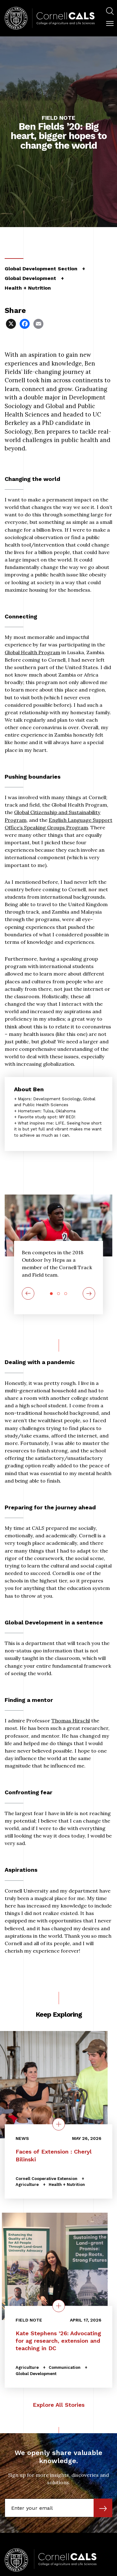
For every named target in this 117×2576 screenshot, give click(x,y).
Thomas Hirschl (70, 1720)
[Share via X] (11, 323)
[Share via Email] (39, 323)
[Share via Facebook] (25, 323)
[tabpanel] (58, 1265)
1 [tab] (51, 1293)
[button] (110, 23)
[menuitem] (110, 11)
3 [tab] (65, 1293)
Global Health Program (32, 652)
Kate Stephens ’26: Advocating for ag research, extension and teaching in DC (58, 2340)
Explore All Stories (59, 2404)
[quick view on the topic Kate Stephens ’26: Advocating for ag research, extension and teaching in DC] (58, 2306)
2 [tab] (58, 1293)
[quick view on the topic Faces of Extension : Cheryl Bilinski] (58, 2124)
